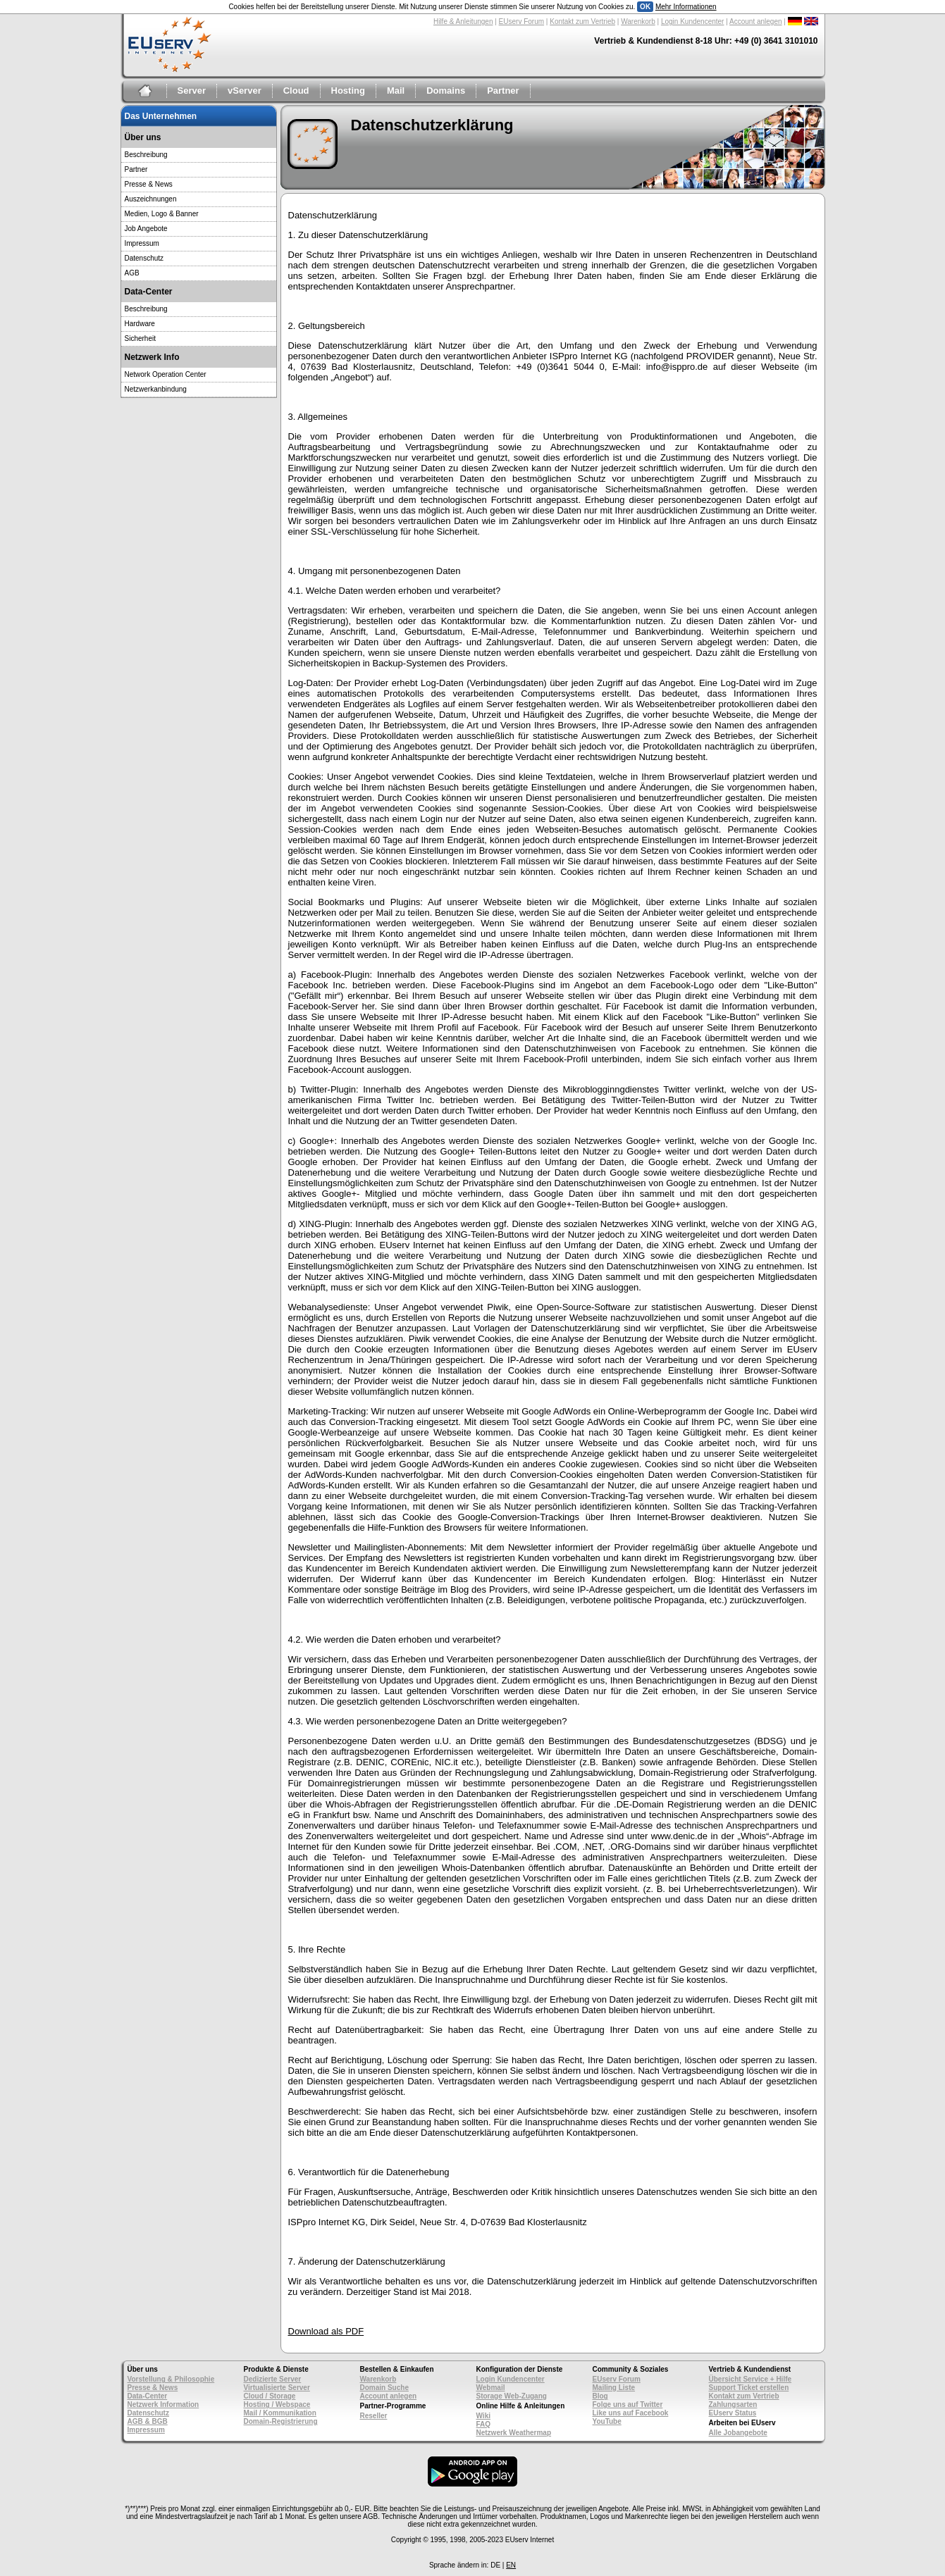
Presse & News (149, 184)
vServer (244, 90)
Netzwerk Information (163, 2404)
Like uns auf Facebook (631, 2413)
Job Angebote (146, 228)
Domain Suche (384, 2387)
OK (645, 7)
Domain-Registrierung (281, 2421)
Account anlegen (755, 21)
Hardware (140, 324)
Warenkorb (638, 21)
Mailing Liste (614, 2387)
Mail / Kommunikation (280, 2413)
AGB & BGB (148, 2421)
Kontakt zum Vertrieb (582, 21)
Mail (395, 90)
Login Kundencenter (692, 21)
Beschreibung (146, 154)
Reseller (374, 2416)
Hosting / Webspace (277, 2404)
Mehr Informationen (686, 7)
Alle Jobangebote (738, 2433)
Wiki (483, 2416)
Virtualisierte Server (277, 2387)
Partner (503, 90)
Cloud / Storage (270, 2396)
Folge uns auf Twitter (628, 2404)
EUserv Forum (521, 21)
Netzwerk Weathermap (514, 2433)
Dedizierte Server (273, 2379)
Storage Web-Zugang (511, 2396)
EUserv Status (733, 2413)
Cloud (296, 90)
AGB (132, 273)
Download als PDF (326, 2331)
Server (192, 90)
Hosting (348, 90)
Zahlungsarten (733, 2404)
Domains (445, 90)
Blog (600, 2396)
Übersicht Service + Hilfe (750, 2379)
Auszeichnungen (151, 199)
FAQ (483, 2424)
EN (511, 2565)
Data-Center (148, 2396)
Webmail (490, 2387)
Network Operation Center (165, 374)
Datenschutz (144, 258)
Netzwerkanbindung (156, 389)
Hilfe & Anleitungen (463, 21)
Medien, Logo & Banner (162, 214)
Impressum (142, 243)
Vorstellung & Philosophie (171, 2379)
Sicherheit (140, 338)
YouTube (607, 2421)
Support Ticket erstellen (749, 2387)
